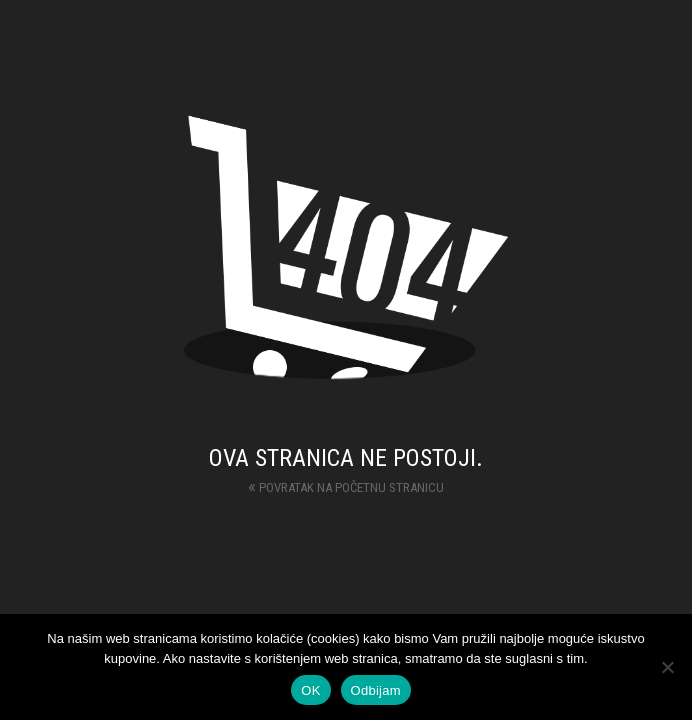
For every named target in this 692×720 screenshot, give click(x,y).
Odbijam (376, 690)
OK (310, 690)
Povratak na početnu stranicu (346, 485)
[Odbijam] (667, 667)
